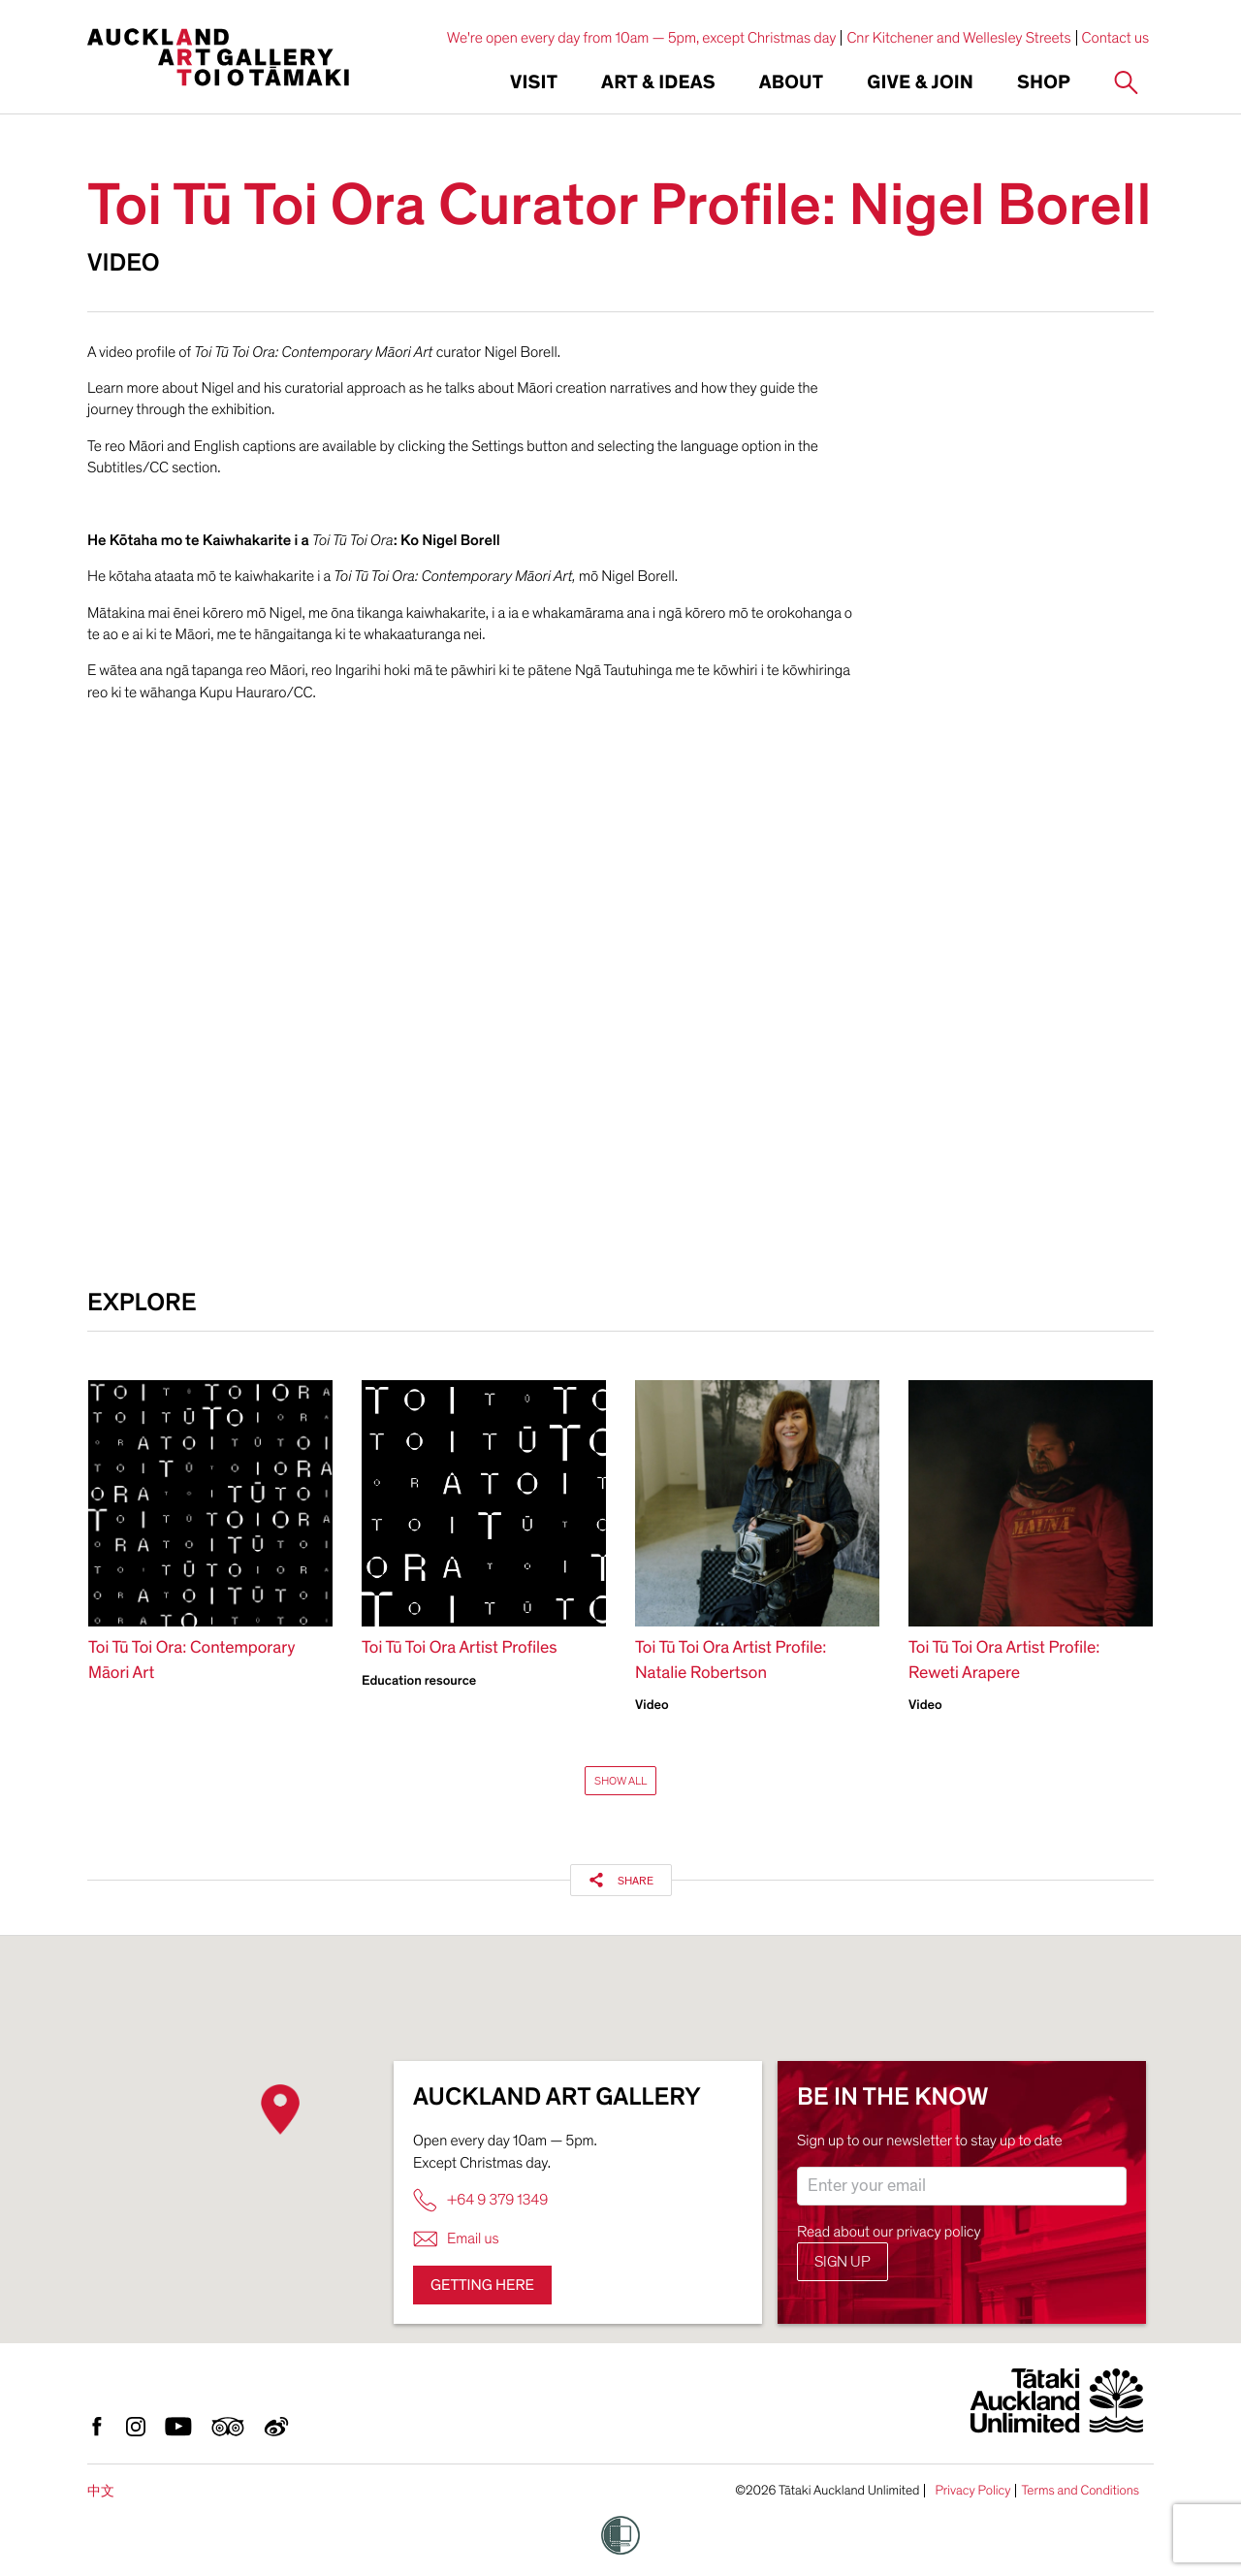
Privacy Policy (972, 2490)
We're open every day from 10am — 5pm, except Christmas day (642, 38)
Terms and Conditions (1080, 2490)
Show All (620, 1780)
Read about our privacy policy (889, 2231)
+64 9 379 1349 (480, 2200)
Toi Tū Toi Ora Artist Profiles (459, 1648)
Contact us (1116, 38)
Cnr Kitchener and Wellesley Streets (958, 38)
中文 (100, 2491)
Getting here (482, 2285)
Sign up (842, 2261)
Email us (456, 2239)
